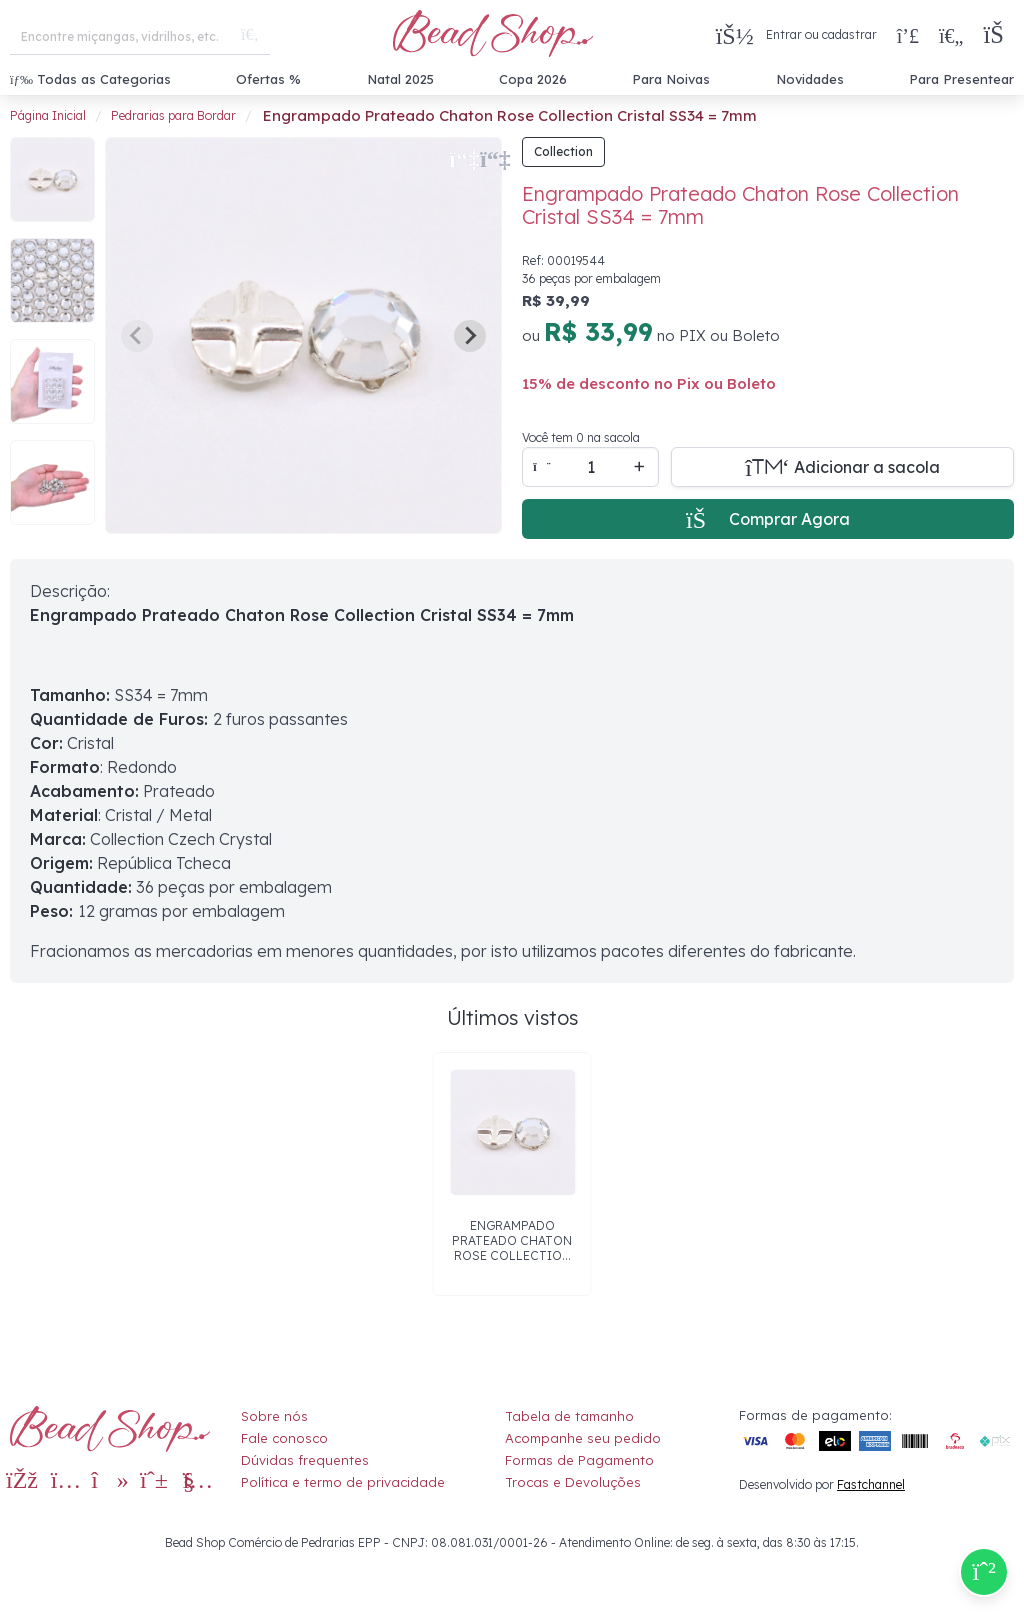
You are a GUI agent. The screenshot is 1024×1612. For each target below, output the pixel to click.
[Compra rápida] (908, 35)
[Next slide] (470, 336)
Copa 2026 (533, 79)
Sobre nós (274, 1416)
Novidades (810, 79)
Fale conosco (284, 1438)
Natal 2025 (400, 79)
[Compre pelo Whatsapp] (984, 1572)
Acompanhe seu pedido (583, 1438)
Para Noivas (671, 79)
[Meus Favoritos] (951, 35)
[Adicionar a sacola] (842, 467)
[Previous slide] (137, 336)
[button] (998, 35)
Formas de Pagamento (579, 1460)
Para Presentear (961, 79)
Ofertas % (268, 79)
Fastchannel (871, 1484)
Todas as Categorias (90, 79)
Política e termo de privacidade (343, 1482)
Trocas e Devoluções (573, 1482)
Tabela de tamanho (569, 1416)
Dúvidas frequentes (305, 1460)
